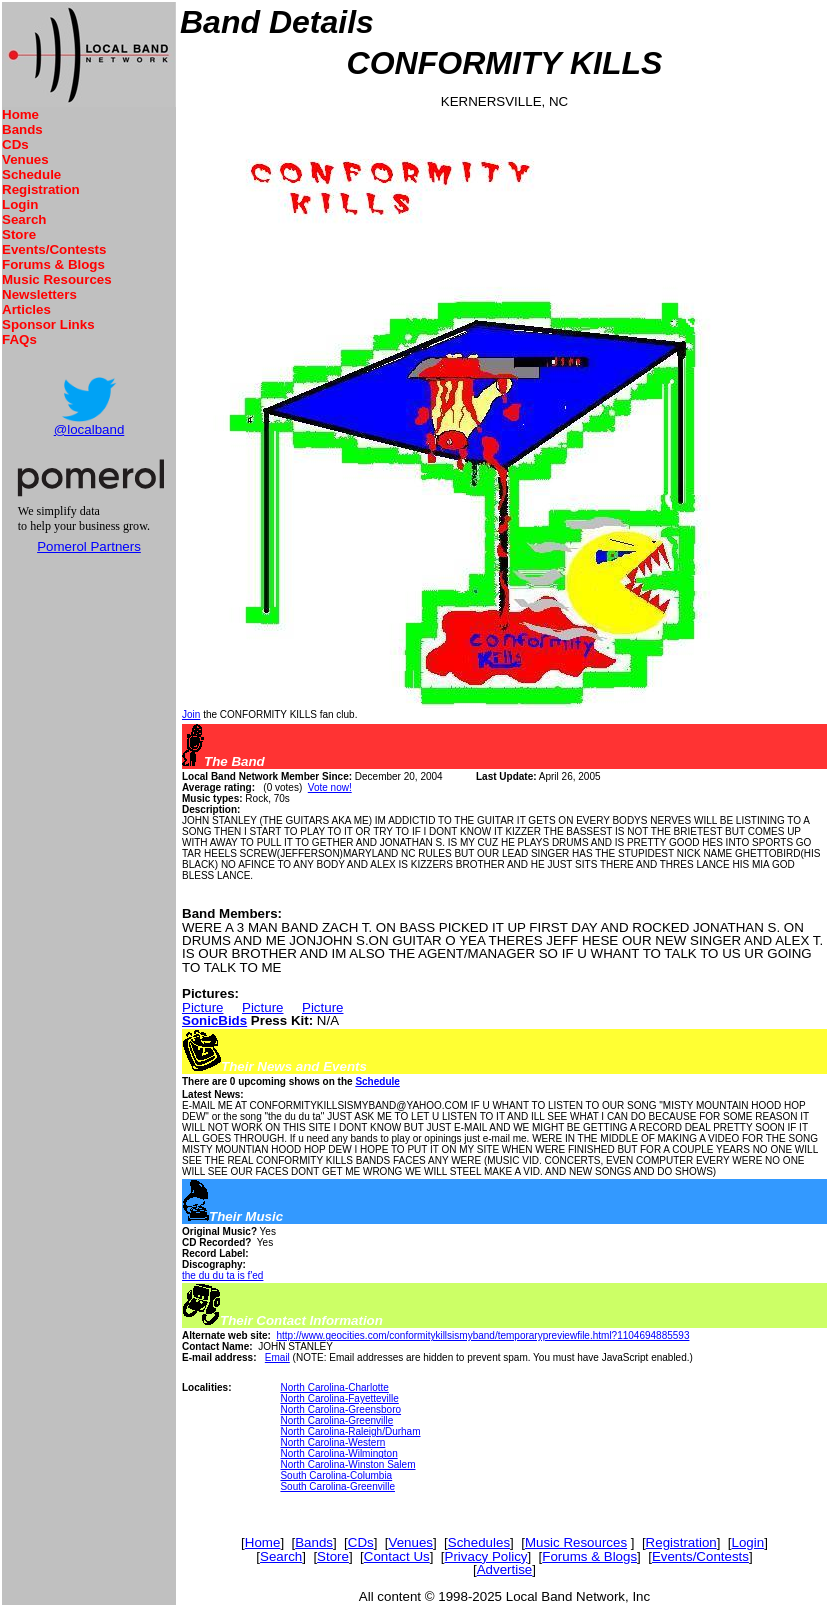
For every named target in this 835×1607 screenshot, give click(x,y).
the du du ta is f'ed (222, 1275)
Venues (25, 159)
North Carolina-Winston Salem (347, 1464)
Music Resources (57, 279)
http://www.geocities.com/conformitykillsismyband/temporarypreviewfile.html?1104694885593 (482, 1335)
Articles (26, 309)
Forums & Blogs (53, 264)
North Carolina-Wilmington (338, 1453)
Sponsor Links (48, 324)
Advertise (505, 1569)
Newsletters (39, 294)
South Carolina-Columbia (336, 1475)
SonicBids (214, 1020)
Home (20, 114)
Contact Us (397, 1556)
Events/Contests (54, 249)
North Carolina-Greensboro (340, 1409)
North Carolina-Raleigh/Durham (350, 1431)
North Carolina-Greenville (336, 1420)
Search (24, 219)
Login (20, 204)
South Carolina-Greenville (337, 1486)
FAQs (19, 339)
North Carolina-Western (332, 1442)
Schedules (479, 1542)
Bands (22, 129)
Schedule (31, 174)
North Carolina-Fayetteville (339, 1398)
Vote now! (330, 787)
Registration (41, 189)
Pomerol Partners (89, 546)
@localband (89, 429)
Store (19, 234)
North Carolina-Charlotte (334, 1387)
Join (191, 714)
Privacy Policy (486, 1556)
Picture (202, 1007)
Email (277, 1357)
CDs (15, 144)
